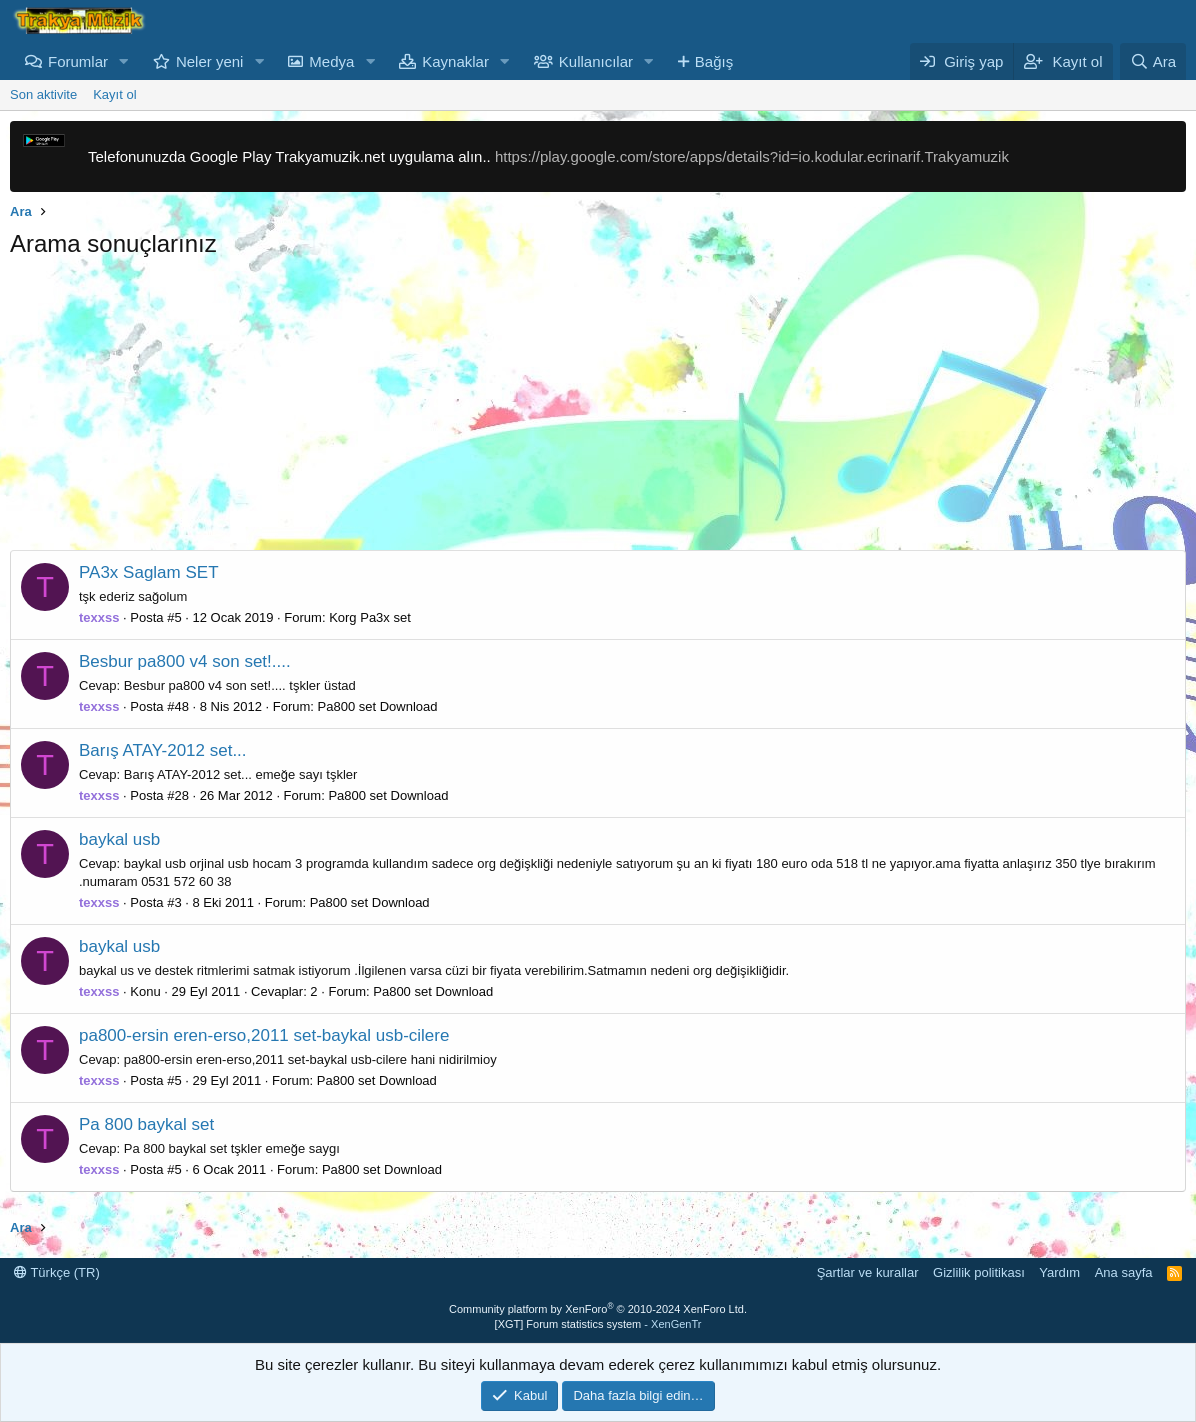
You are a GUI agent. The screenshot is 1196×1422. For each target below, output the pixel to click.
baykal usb (119, 839)
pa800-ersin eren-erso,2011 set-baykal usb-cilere (264, 1035)
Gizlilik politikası (979, 1272)
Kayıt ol (114, 94)
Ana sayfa (1124, 1272)
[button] (124, 61)
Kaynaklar (455, 61)
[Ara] (1153, 61)
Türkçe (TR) (57, 1272)
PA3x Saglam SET (149, 572)
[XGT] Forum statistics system (598, 1324)
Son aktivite (43, 94)
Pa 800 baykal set (146, 1124)
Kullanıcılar (596, 61)
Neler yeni (210, 61)
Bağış (714, 61)
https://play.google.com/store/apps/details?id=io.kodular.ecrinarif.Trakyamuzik (752, 156)
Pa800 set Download (378, 706)
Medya (331, 61)
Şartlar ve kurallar (868, 1272)
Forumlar (78, 61)
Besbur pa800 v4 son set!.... (185, 661)
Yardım (1059, 1272)
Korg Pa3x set (370, 617)
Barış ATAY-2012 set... (163, 750)
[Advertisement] (598, 410)
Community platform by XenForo (598, 1309)
